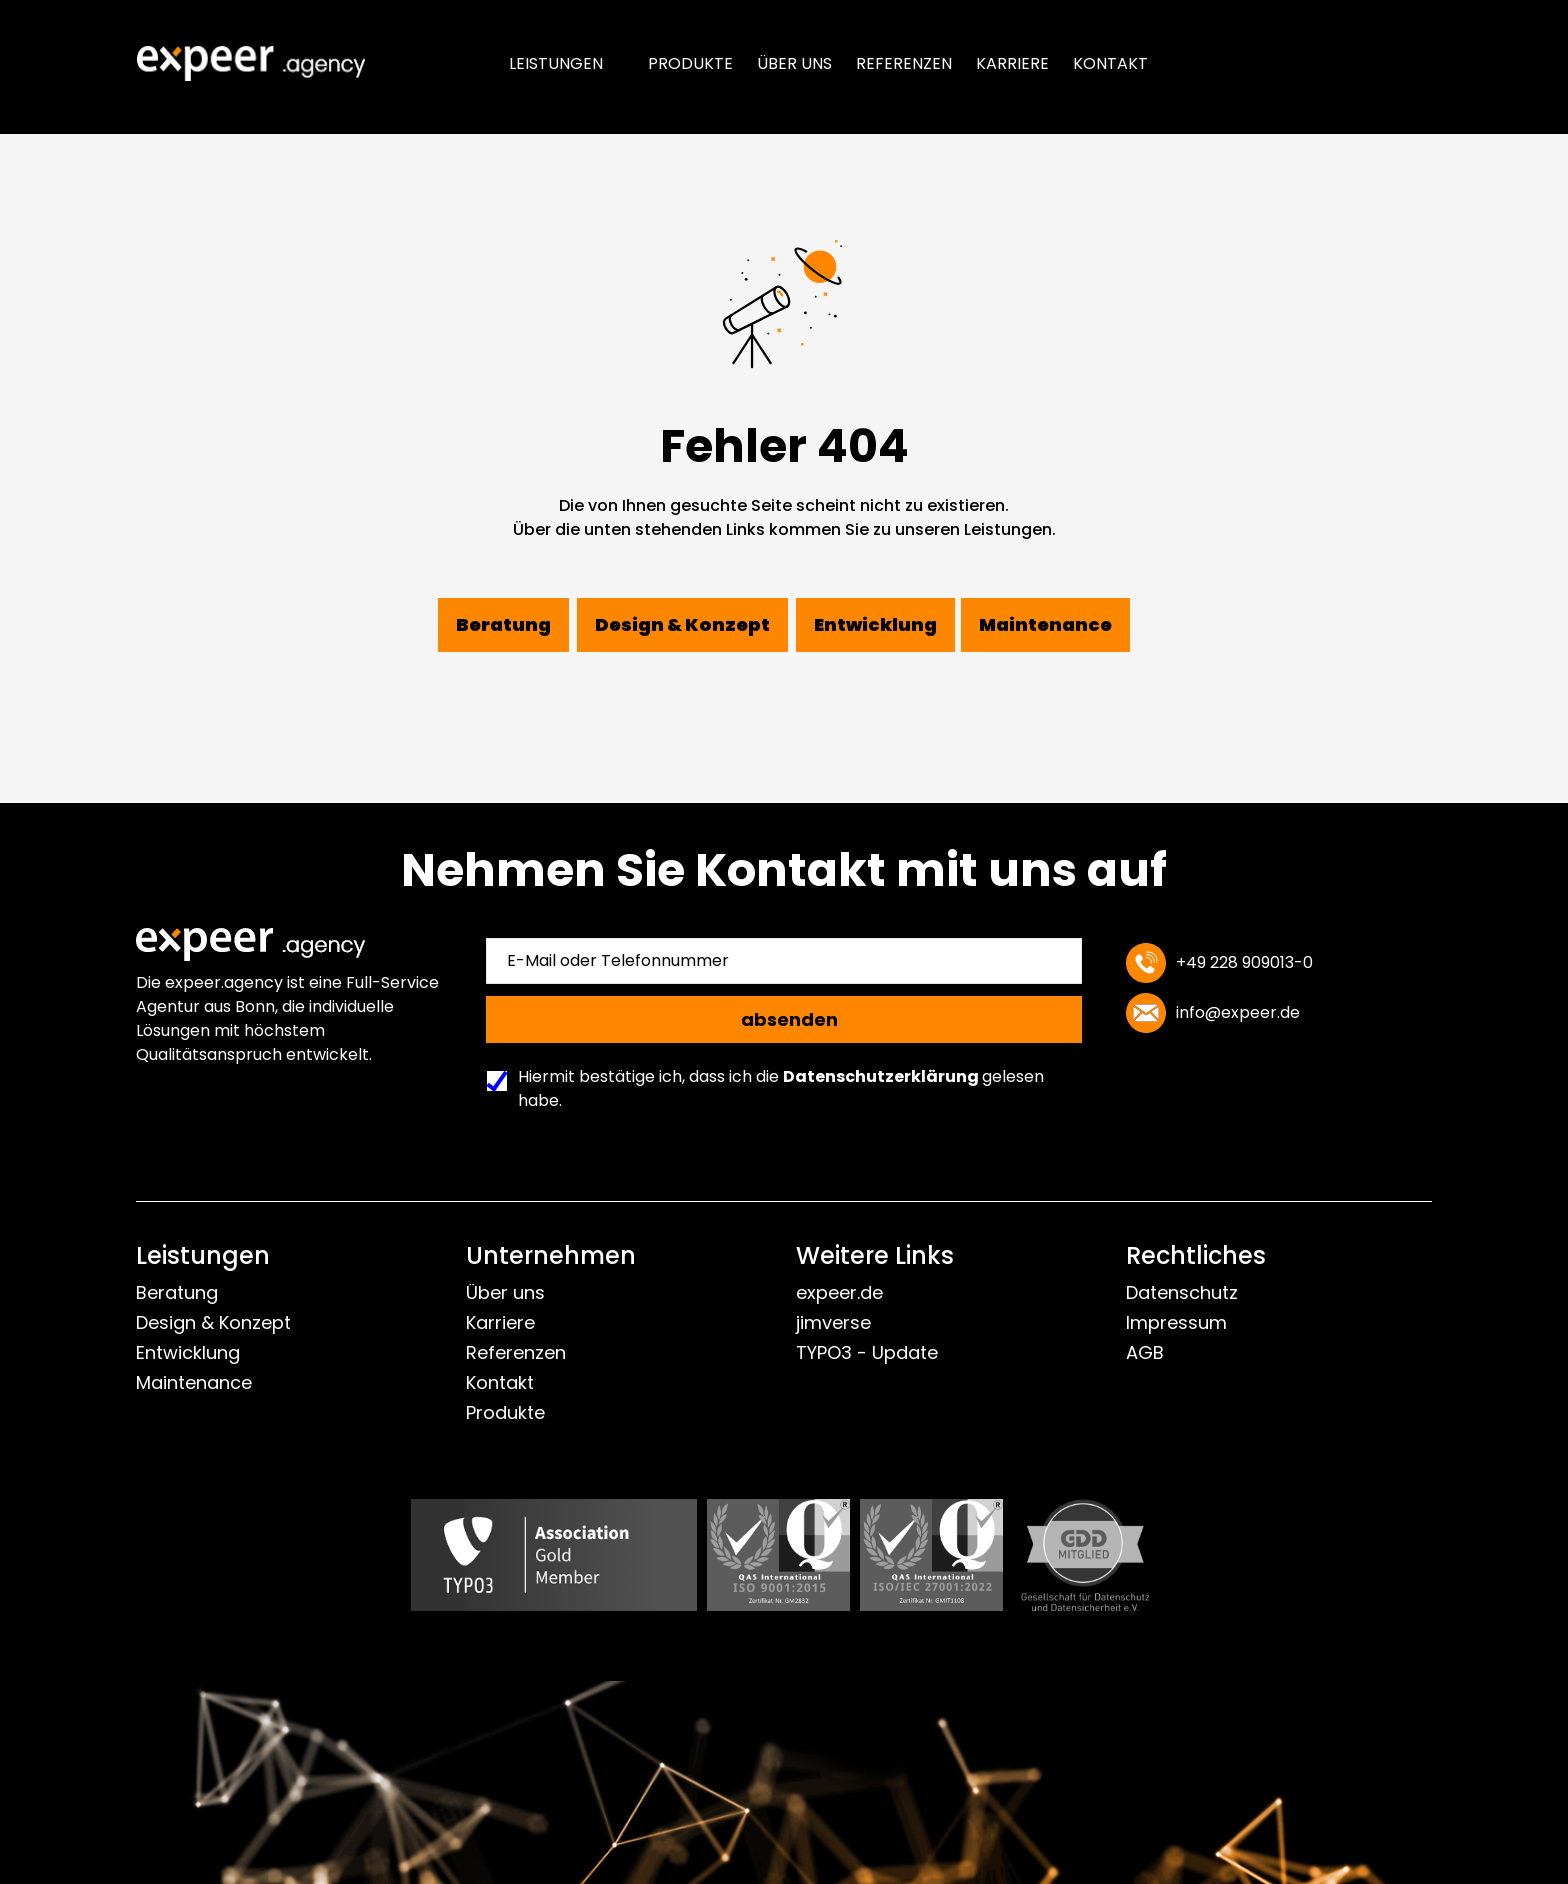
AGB (1145, 1352)
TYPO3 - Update (867, 1352)
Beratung (177, 1292)
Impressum (1176, 1322)
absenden (789, 1019)
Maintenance (194, 1382)
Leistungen (556, 63)
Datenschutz (1182, 1292)
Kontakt (1110, 63)
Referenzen (904, 63)
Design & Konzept (213, 1322)
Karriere (1012, 63)
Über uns (794, 63)
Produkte (690, 63)
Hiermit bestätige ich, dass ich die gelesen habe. (771, 1088)
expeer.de (839, 1292)
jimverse (833, 1322)
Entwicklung (188, 1352)
